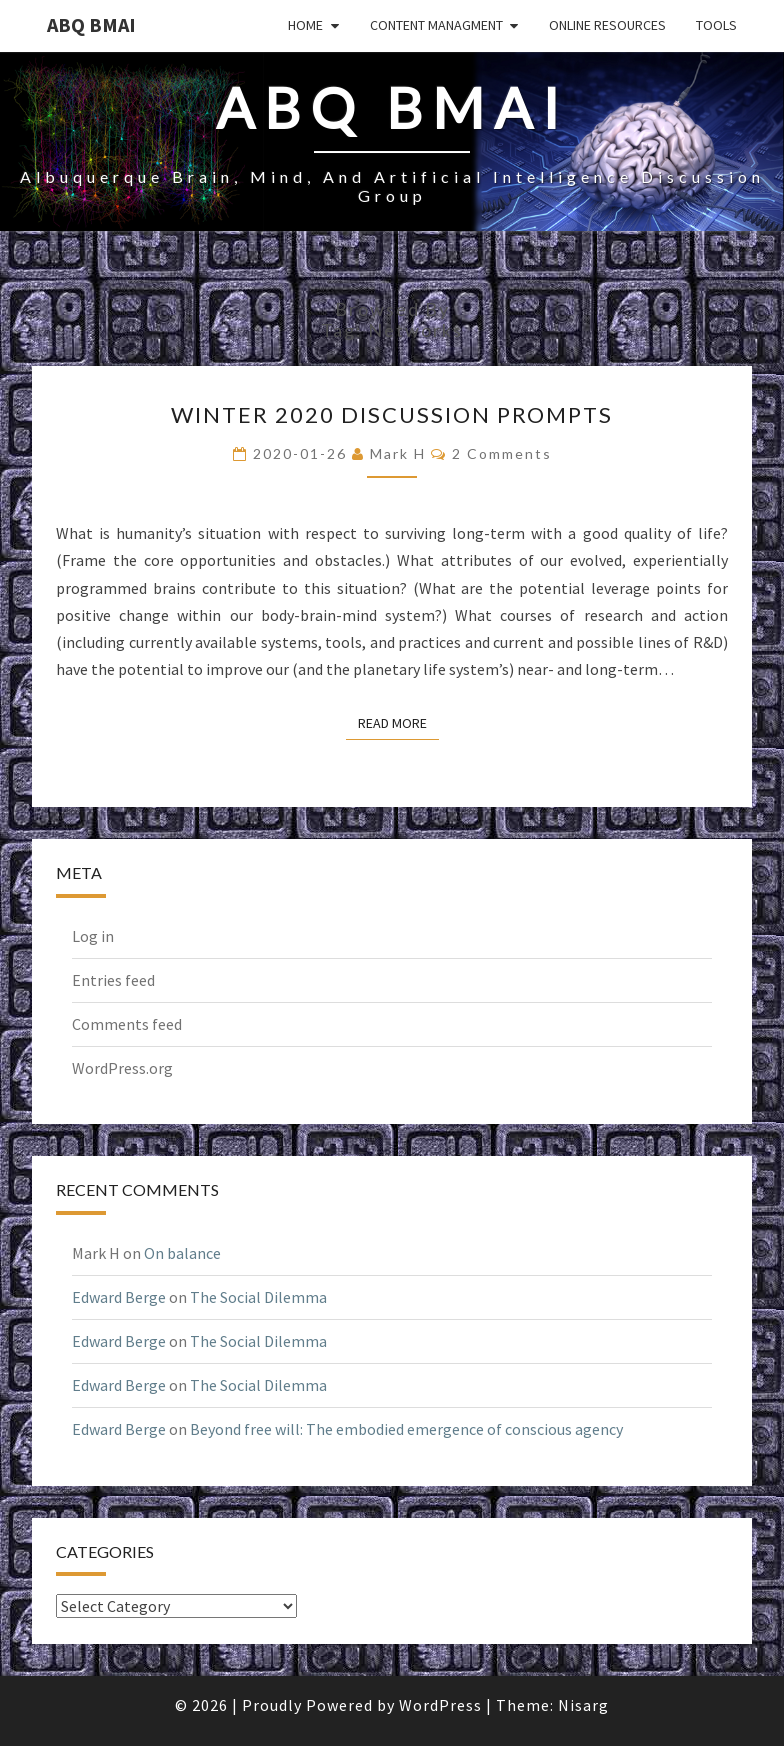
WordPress (440, 1705)
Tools (716, 25)
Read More (398, 722)
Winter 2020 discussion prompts (392, 414)
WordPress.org (122, 1068)
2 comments (502, 453)
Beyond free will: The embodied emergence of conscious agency (406, 1429)
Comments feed (127, 1024)
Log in (93, 936)
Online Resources (607, 25)
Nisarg (583, 1705)
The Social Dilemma (258, 1297)
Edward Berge (119, 1297)
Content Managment (436, 25)
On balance (182, 1253)
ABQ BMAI (91, 24)
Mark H (398, 453)
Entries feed (113, 980)
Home (305, 25)
